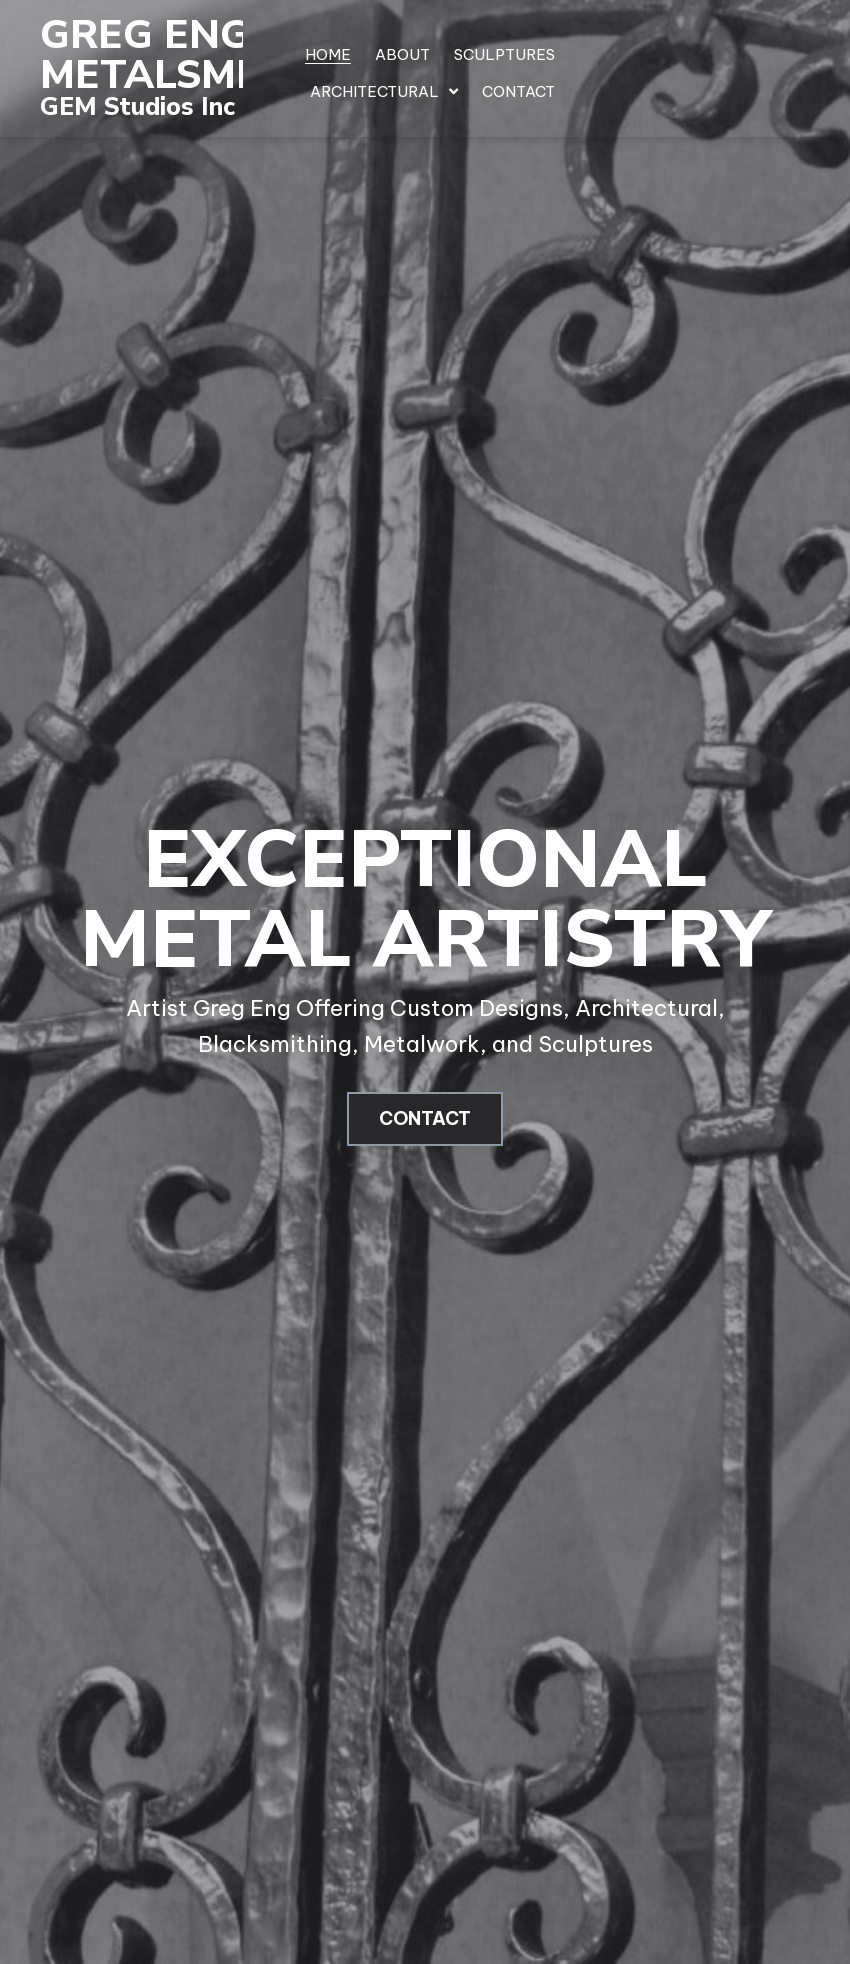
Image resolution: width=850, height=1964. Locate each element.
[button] (425, 1119)
